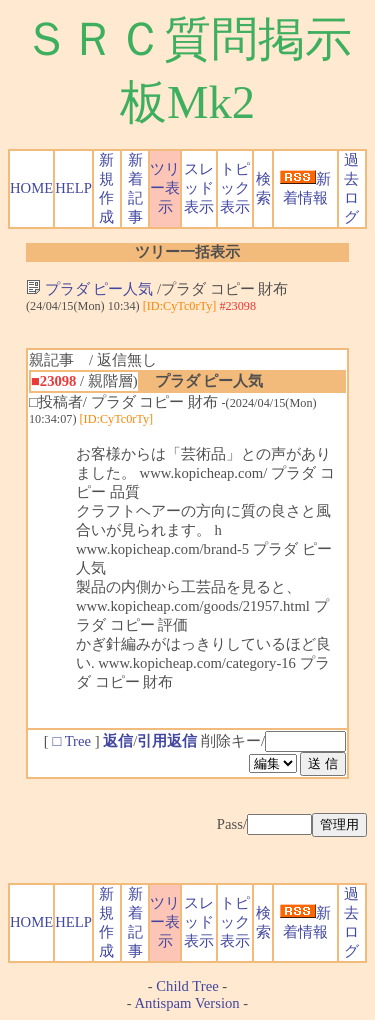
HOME (31, 188)
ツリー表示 (165, 188)
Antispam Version (187, 1003)
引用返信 (167, 741)
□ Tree (71, 741)
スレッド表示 (199, 188)
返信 (118, 741)
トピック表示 (235, 188)
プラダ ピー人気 (89, 289)
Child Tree (187, 986)
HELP (73, 188)
